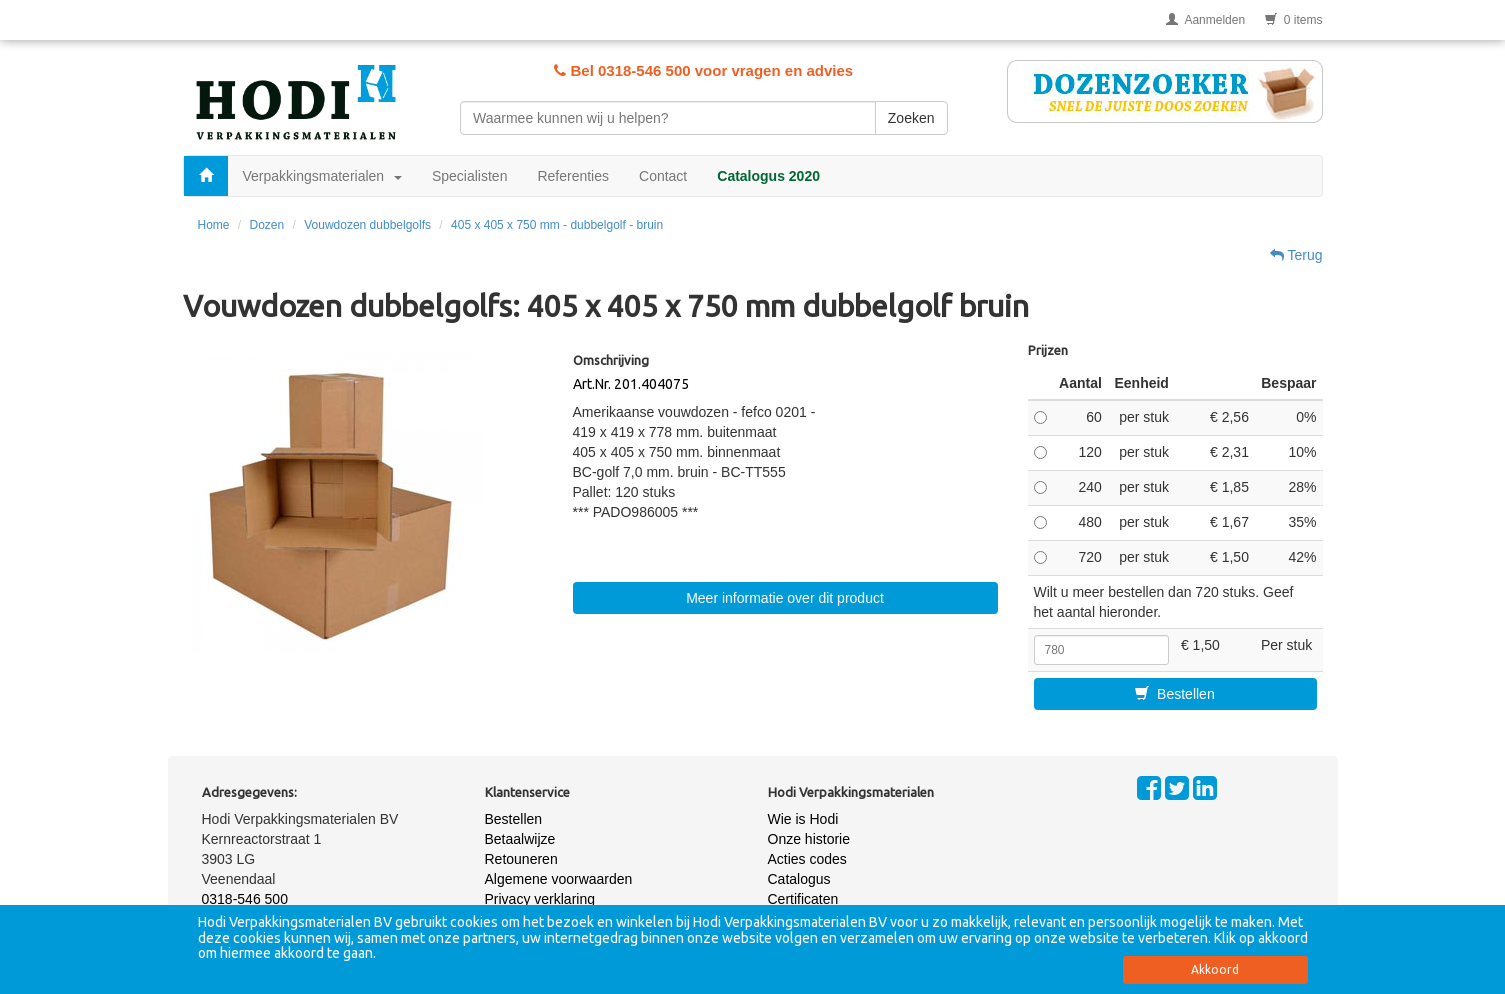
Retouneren (521, 859)
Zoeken (911, 118)
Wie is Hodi (803, 819)
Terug (1296, 255)
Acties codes (807, 859)
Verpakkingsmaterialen (322, 176)
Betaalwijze (520, 839)
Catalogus (799, 879)
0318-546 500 (245, 899)
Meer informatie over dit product (785, 598)
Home (214, 225)
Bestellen (1174, 694)
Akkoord (1215, 969)
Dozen (267, 225)
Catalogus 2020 (768, 176)
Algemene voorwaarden (559, 879)
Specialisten (470, 176)
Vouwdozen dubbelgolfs (367, 225)
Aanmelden (1205, 20)
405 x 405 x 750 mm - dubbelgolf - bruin (557, 225)
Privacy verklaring (540, 899)
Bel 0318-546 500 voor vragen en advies (703, 70)
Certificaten (803, 899)
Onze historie (809, 839)
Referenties (573, 176)
